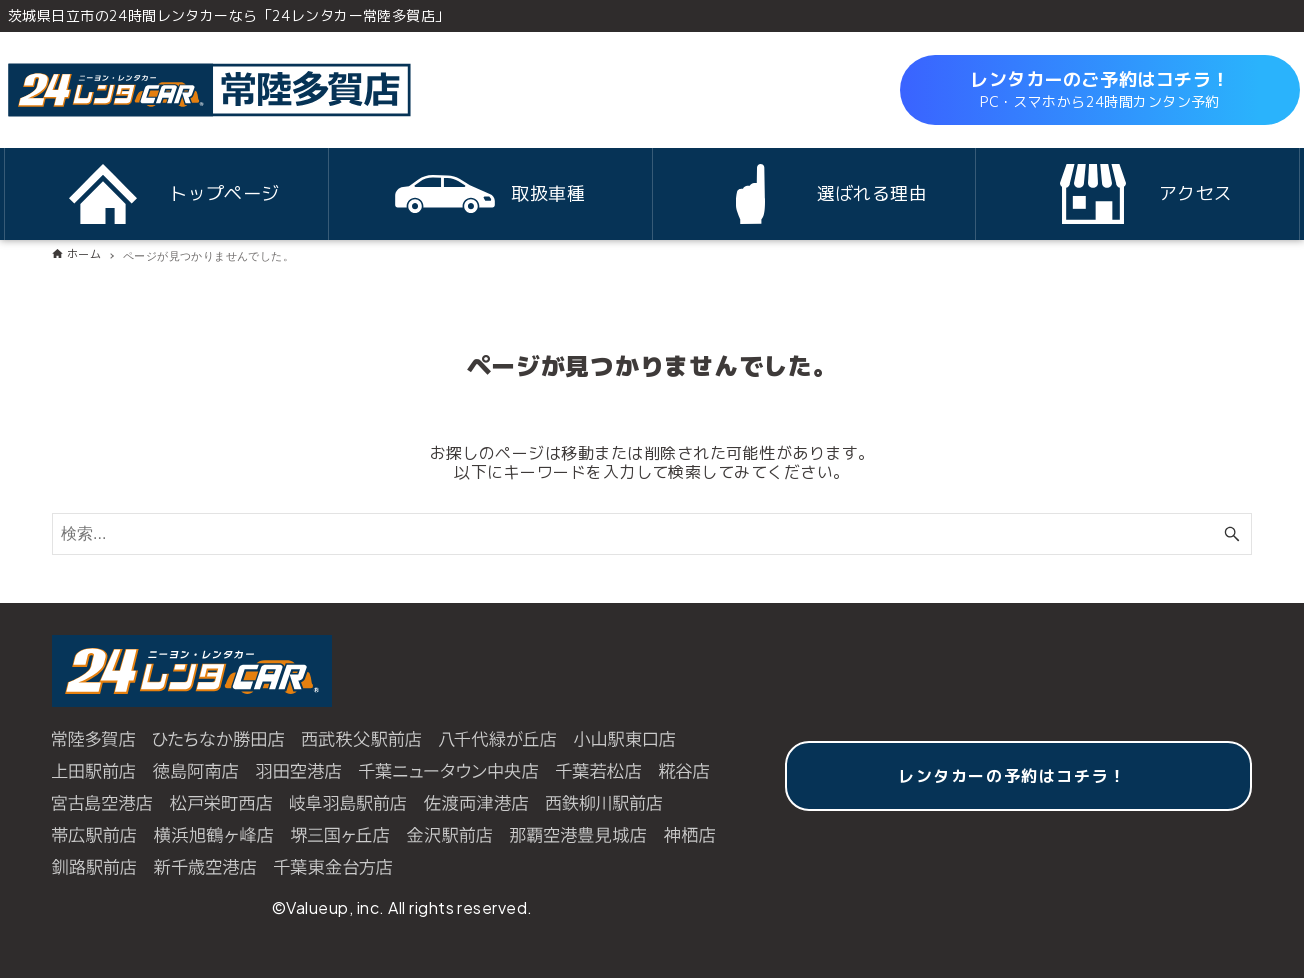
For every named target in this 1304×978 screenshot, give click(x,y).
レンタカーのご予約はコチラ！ (1100, 89)
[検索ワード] (652, 534)
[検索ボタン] (1232, 534)
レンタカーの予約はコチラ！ (1012, 776)
